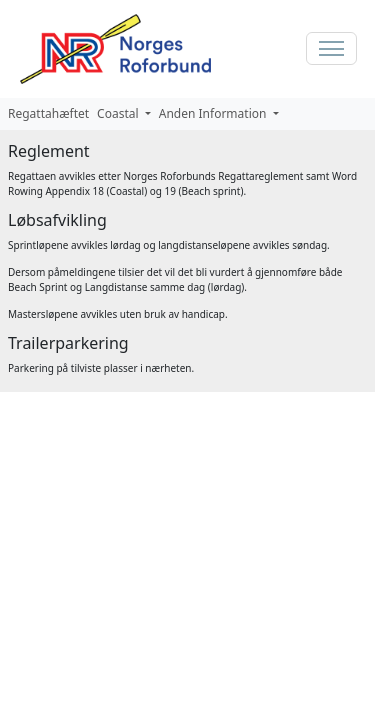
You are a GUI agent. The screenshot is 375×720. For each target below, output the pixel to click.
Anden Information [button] (214, 113)
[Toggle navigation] (331, 48)
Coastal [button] (119, 113)
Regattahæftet (48, 113)
